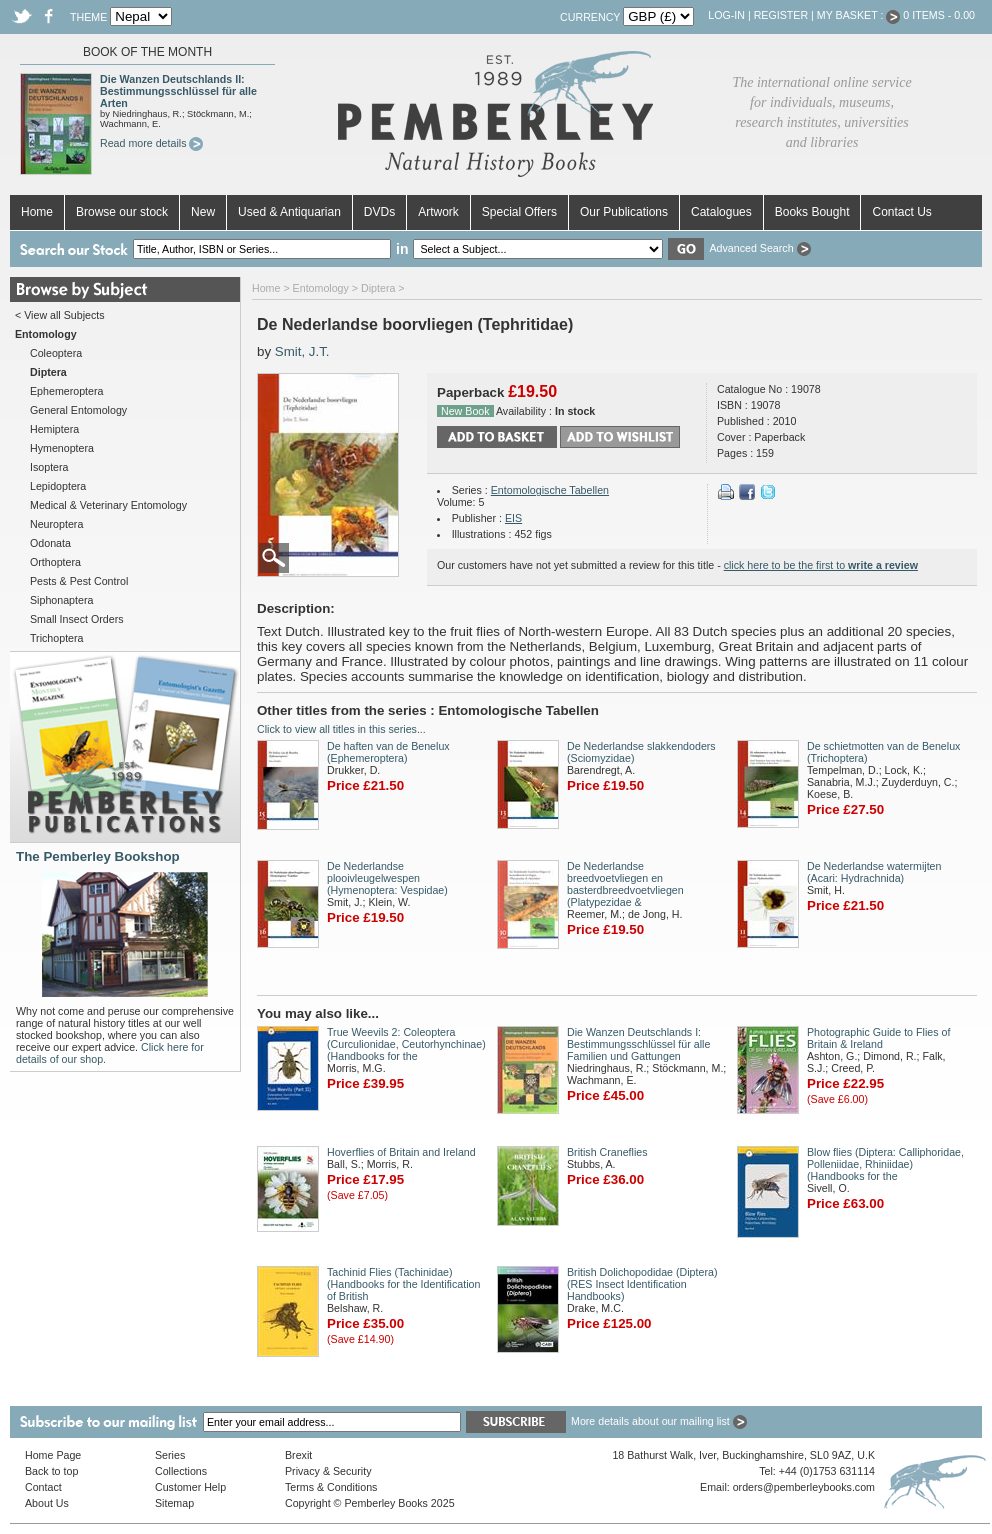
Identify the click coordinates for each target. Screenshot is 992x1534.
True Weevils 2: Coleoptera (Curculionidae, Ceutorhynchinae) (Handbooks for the (406, 1044)
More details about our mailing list (659, 1421)
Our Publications (624, 212)
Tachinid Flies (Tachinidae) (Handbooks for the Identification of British (403, 1284)
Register (781, 15)
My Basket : (859, 15)
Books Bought (812, 212)
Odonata (50, 543)
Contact (43, 1487)
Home (37, 212)
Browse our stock (122, 212)
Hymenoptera (62, 448)
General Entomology (78, 410)
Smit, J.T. (302, 351)
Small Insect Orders (77, 619)
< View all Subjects (60, 315)
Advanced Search (759, 248)
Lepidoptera (58, 486)
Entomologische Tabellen (550, 490)
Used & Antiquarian (289, 212)
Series (170, 1455)
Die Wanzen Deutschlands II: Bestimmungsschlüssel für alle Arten (178, 91)
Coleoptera (56, 353)
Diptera (378, 288)
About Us (47, 1503)
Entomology (321, 288)
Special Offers (519, 212)
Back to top (51, 1471)
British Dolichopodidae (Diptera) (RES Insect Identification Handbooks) (642, 1284)
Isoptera (49, 467)
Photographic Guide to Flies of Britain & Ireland (878, 1038)
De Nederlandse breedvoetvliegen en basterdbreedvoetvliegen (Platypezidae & (625, 884)
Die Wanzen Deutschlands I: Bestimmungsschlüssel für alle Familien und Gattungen (638, 1044)
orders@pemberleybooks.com (804, 1487)
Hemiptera (54, 429)
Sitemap (174, 1503)
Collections (181, 1471)
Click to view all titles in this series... (341, 729)
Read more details (151, 143)
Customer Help (190, 1487)
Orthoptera (55, 562)
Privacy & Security (328, 1471)
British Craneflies (607, 1152)
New (203, 212)
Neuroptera (56, 524)
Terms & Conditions (331, 1487)
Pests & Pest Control (79, 581)
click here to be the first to (821, 565)
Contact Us (901, 212)
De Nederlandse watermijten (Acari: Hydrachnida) (874, 872)
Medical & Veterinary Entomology (108, 505)
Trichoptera (57, 638)
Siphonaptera (61, 600)
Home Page (53, 1455)
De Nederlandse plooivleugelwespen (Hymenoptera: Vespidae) (387, 878)
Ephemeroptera (66, 391)
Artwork (438, 212)
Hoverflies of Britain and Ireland (401, 1152)
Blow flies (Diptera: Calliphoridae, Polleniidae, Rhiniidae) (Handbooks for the (885, 1164)
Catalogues (721, 212)
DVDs (379, 212)
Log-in (726, 15)
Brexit (298, 1455)
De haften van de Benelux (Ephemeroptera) (388, 752)
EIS (513, 518)
